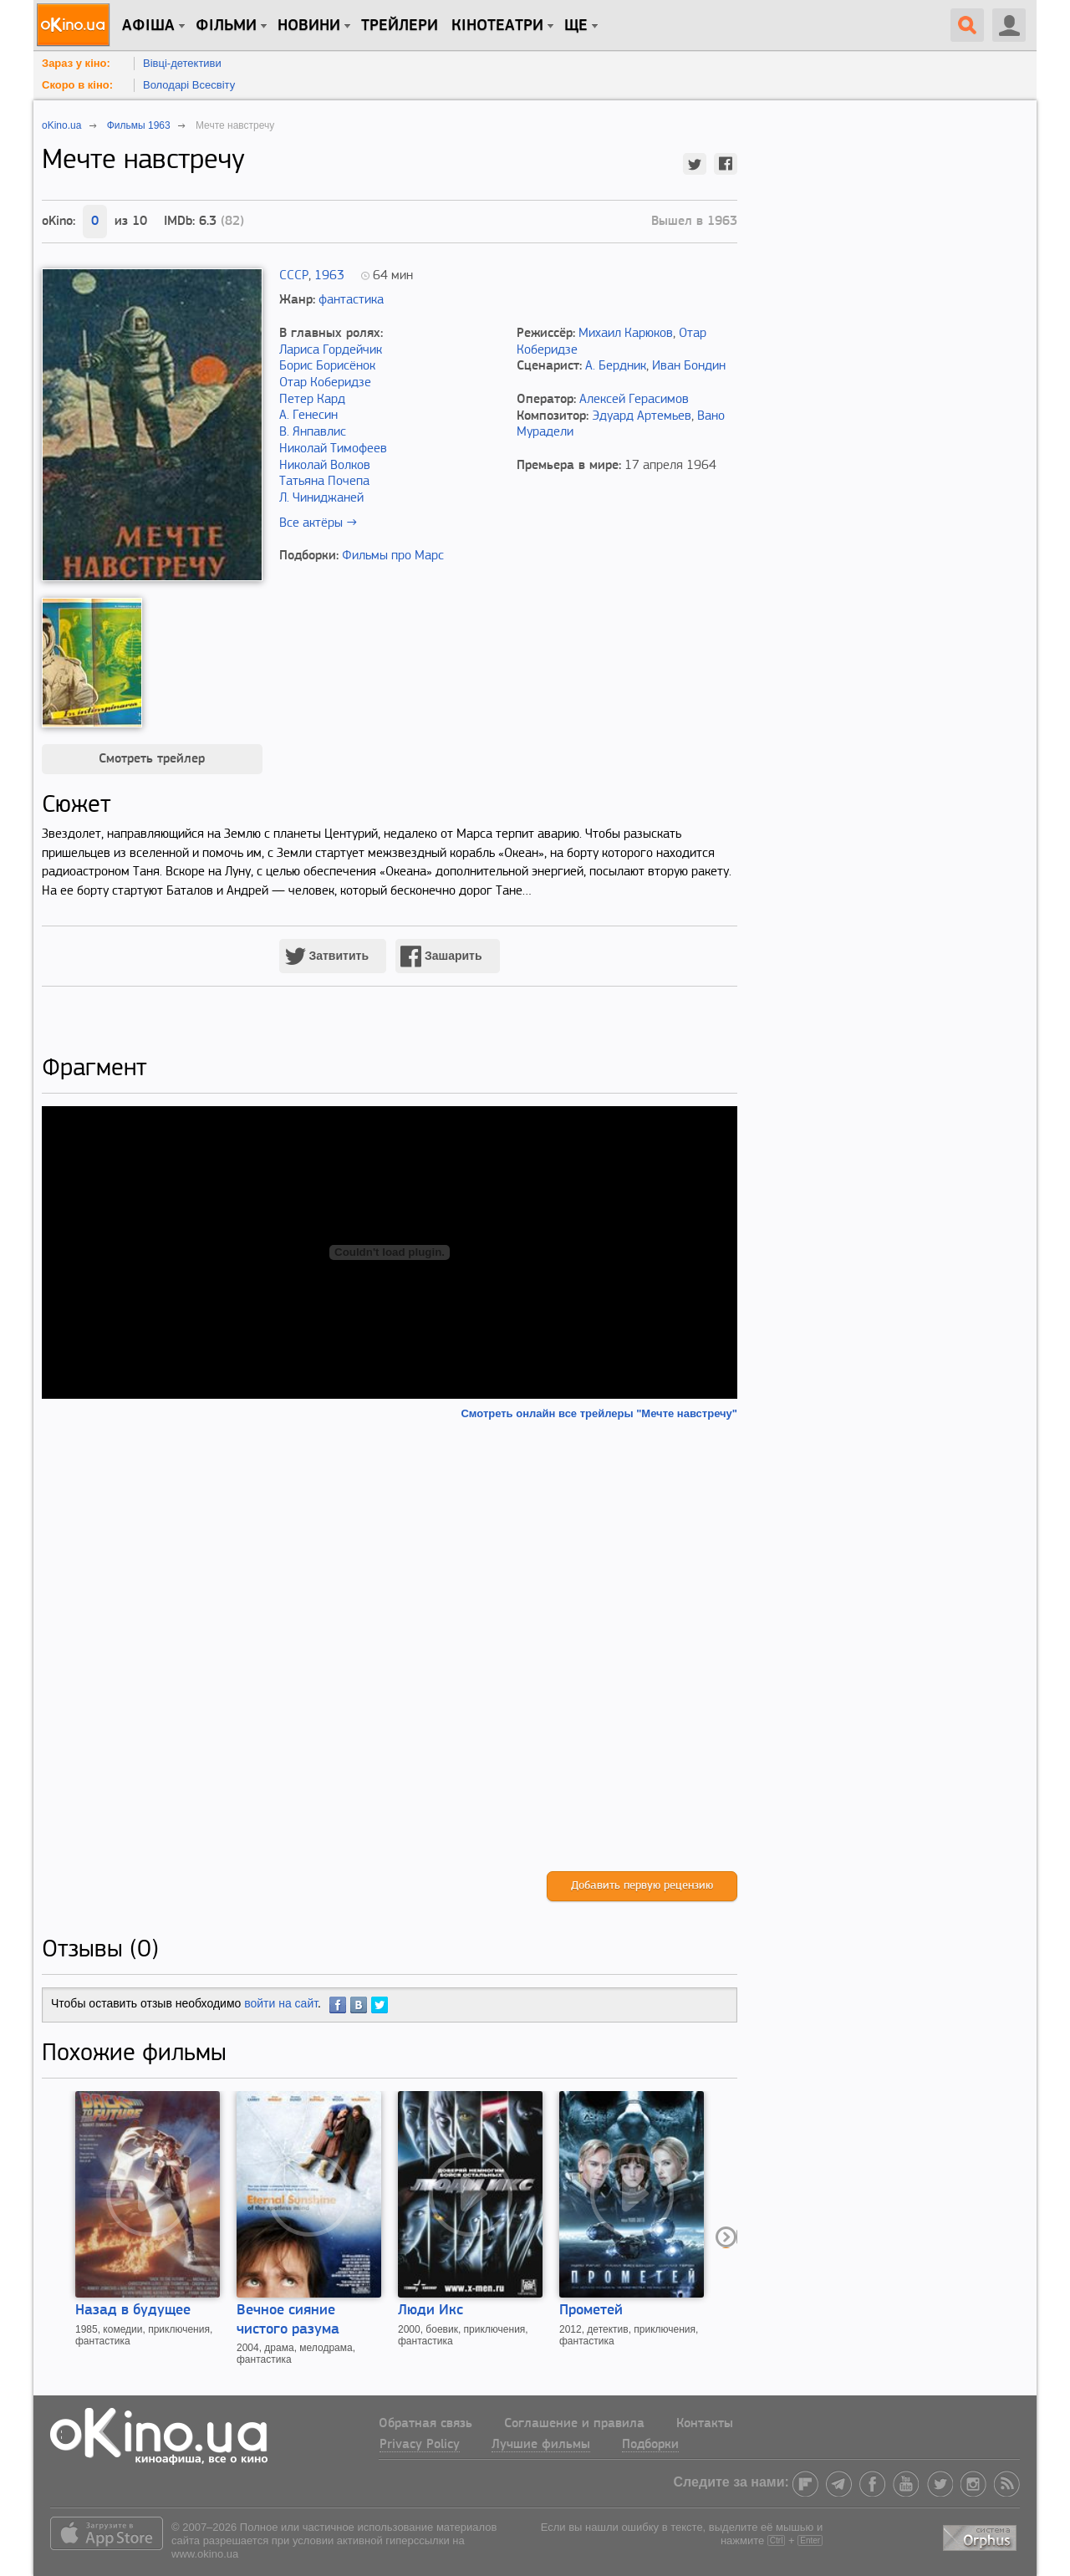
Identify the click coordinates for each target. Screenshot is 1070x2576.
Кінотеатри (497, 26)
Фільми (226, 26)
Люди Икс (430, 2310)
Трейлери (399, 26)
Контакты (704, 2424)
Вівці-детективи (182, 63)
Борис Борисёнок (327, 366)
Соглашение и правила (574, 2424)
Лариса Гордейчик (330, 350)
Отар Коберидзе (325, 383)
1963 (329, 276)
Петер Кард (312, 399)
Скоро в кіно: (77, 85)
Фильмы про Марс (393, 556)
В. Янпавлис (312, 432)
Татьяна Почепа (324, 481)
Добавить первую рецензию (642, 1886)
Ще (576, 26)
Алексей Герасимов (634, 399)
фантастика (351, 300)
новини (309, 26)
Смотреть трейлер (152, 759)
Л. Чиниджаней (321, 498)
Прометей (591, 2310)
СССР (293, 276)
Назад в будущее (133, 2310)
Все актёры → (318, 523)
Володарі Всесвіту (189, 85)
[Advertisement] (389, 1645)
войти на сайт (281, 2003)
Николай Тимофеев (333, 449)
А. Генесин (308, 415)
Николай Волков (324, 465)
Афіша (148, 26)
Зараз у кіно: (76, 63)
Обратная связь (425, 2424)
